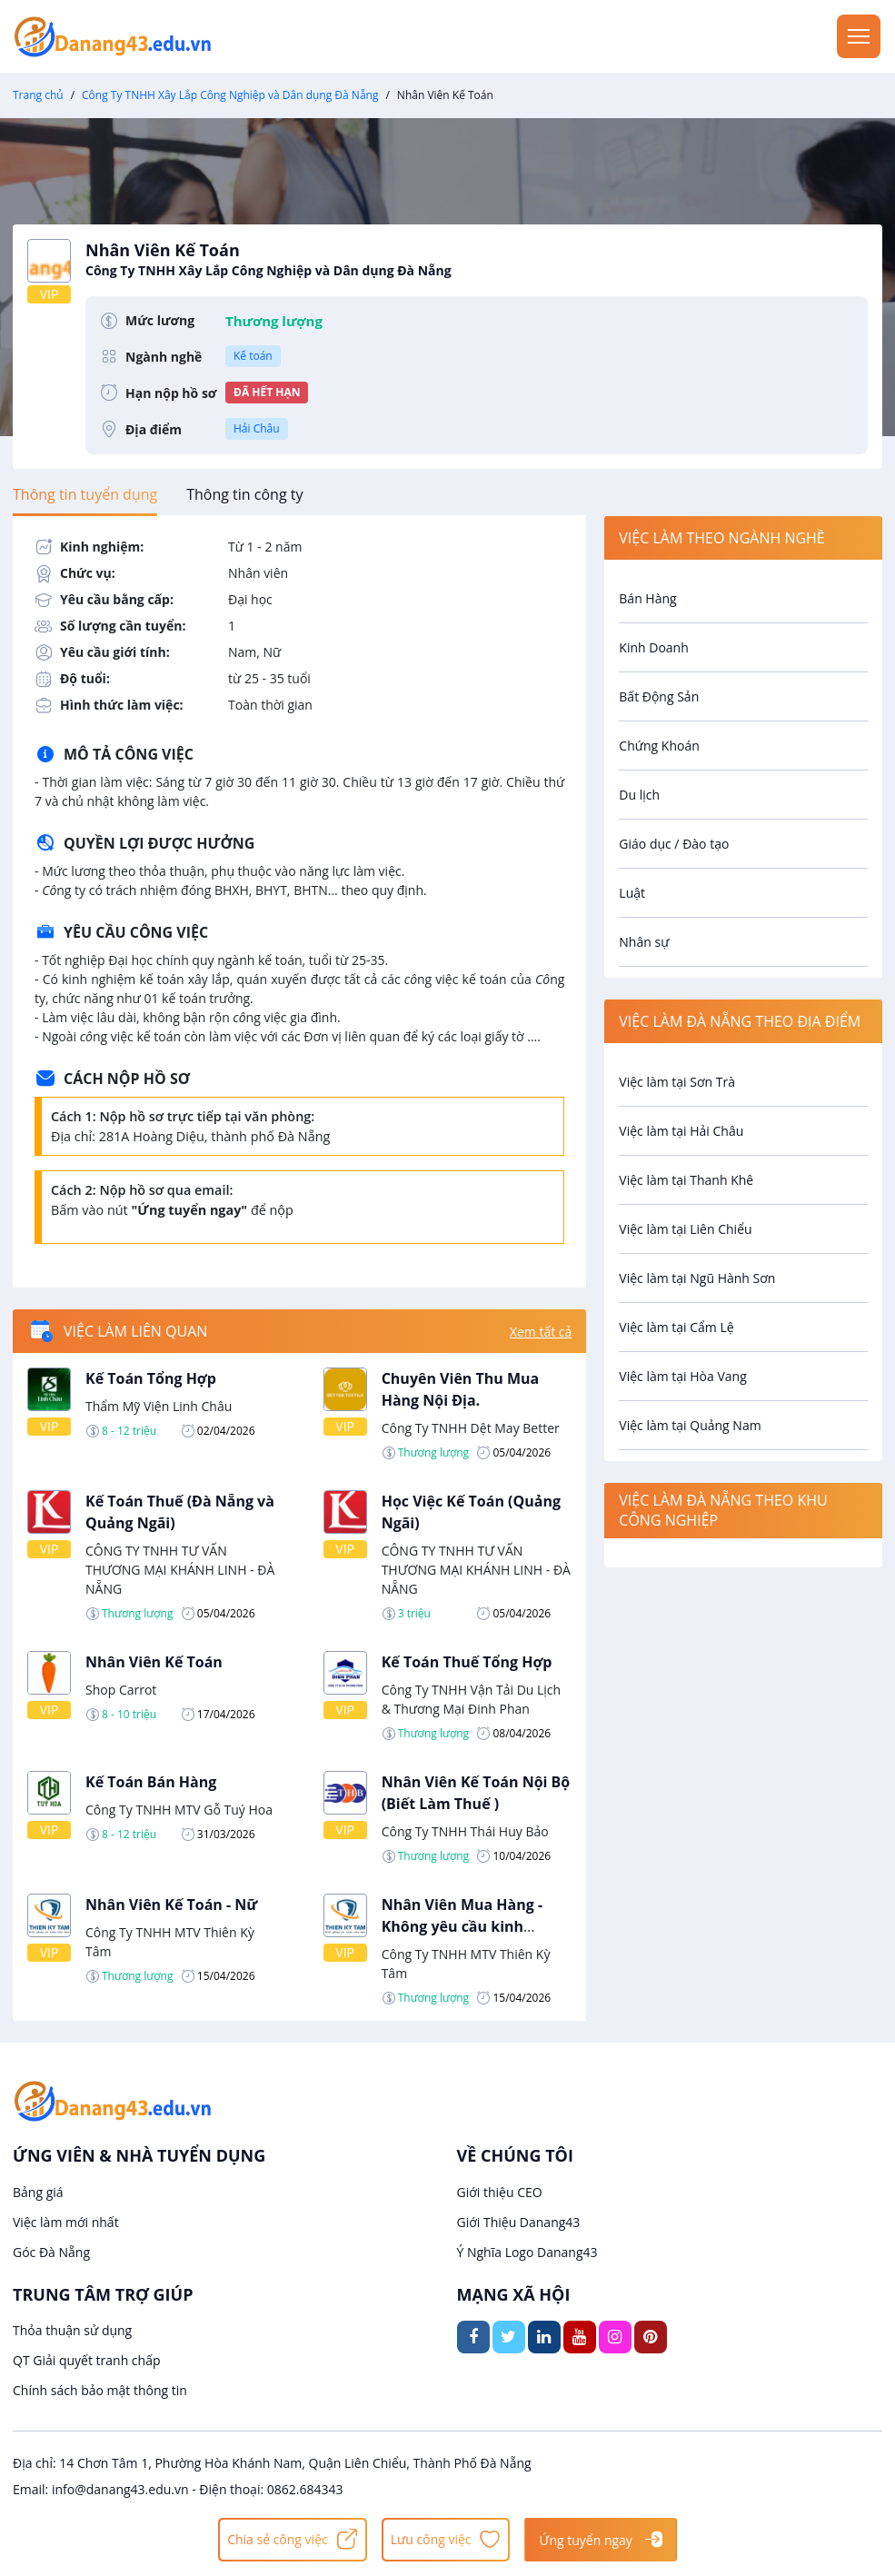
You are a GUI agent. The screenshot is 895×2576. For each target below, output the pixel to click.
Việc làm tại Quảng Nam (690, 1425)
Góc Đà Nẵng (51, 2252)
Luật (632, 892)
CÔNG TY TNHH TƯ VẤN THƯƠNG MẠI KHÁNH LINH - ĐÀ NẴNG (179, 1569)
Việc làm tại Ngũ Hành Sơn (697, 1278)
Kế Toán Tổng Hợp (150, 1378)
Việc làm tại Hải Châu (681, 1130)
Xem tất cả (541, 1331)
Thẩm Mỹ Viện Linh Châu (158, 1406)
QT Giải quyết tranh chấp (87, 2360)
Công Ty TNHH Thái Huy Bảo (465, 1831)
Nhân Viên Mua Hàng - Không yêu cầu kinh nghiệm (462, 1926)
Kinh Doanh (653, 647)
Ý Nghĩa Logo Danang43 (527, 2252)
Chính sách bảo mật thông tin (100, 2390)
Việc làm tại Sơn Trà (677, 1081)
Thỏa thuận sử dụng (72, 2330)
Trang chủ (38, 95)
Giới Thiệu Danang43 (519, 2222)
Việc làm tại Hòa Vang (682, 1376)
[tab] (85, 494)
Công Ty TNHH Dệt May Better (471, 1428)
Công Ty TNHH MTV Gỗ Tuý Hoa (179, 1809)
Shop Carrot (120, 1689)
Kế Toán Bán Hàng (150, 1782)
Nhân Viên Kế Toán (154, 1662)
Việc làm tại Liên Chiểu (685, 1229)
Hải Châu (257, 428)
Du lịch (639, 794)
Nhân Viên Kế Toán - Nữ (171, 1905)
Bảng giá (38, 2192)
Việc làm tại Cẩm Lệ (676, 1327)
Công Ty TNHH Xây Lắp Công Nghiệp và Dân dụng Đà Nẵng (230, 95)
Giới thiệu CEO (499, 2192)
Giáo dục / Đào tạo (674, 843)
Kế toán (253, 355)
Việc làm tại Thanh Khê (686, 1180)
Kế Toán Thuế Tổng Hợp (467, 1662)
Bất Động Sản (659, 696)
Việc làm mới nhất (66, 2222)
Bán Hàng (647, 598)
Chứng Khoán (659, 745)
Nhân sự (644, 941)
